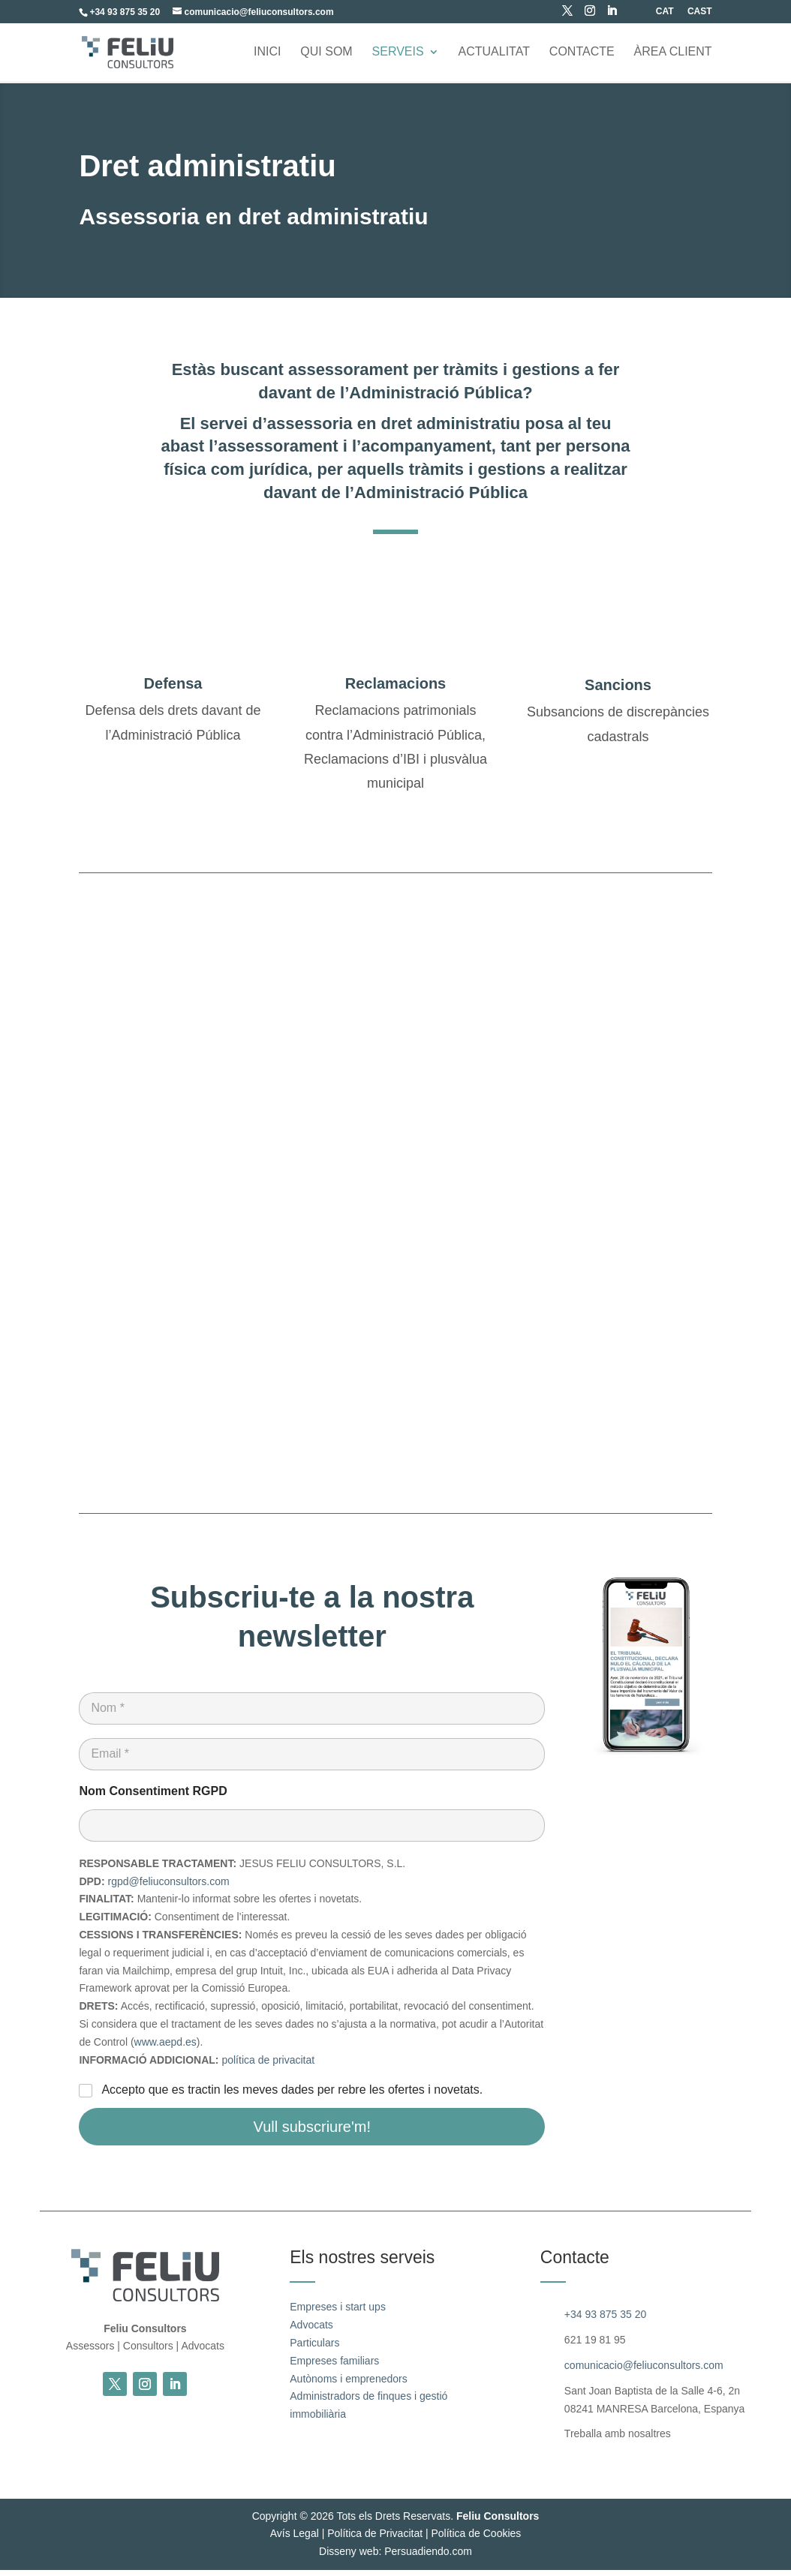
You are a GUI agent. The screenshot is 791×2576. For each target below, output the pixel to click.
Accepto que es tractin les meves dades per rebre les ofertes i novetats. (292, 2095)
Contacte (582, 53)
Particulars (314, 2349)
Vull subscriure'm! (312, 2132)
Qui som (326, 53)
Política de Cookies (476, 2539)
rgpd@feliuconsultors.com (169, 1887)
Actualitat (494, 53)
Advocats (311, 2331)
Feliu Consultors (497, 2522)
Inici (267, 53)
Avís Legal (294, 2539)
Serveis (398, 53)
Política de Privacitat (375, 2539)
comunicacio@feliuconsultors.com (643, 2371)
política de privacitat (267, 2066)
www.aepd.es (165, 2048)
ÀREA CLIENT (673, 53)
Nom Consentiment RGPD (153, 1797)
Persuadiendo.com (428, 2557)
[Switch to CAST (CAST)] (699, 15)
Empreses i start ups (338, 2313)
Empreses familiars (334, 2367)
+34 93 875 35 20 (605, 2321)
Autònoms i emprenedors (348, 2385)
